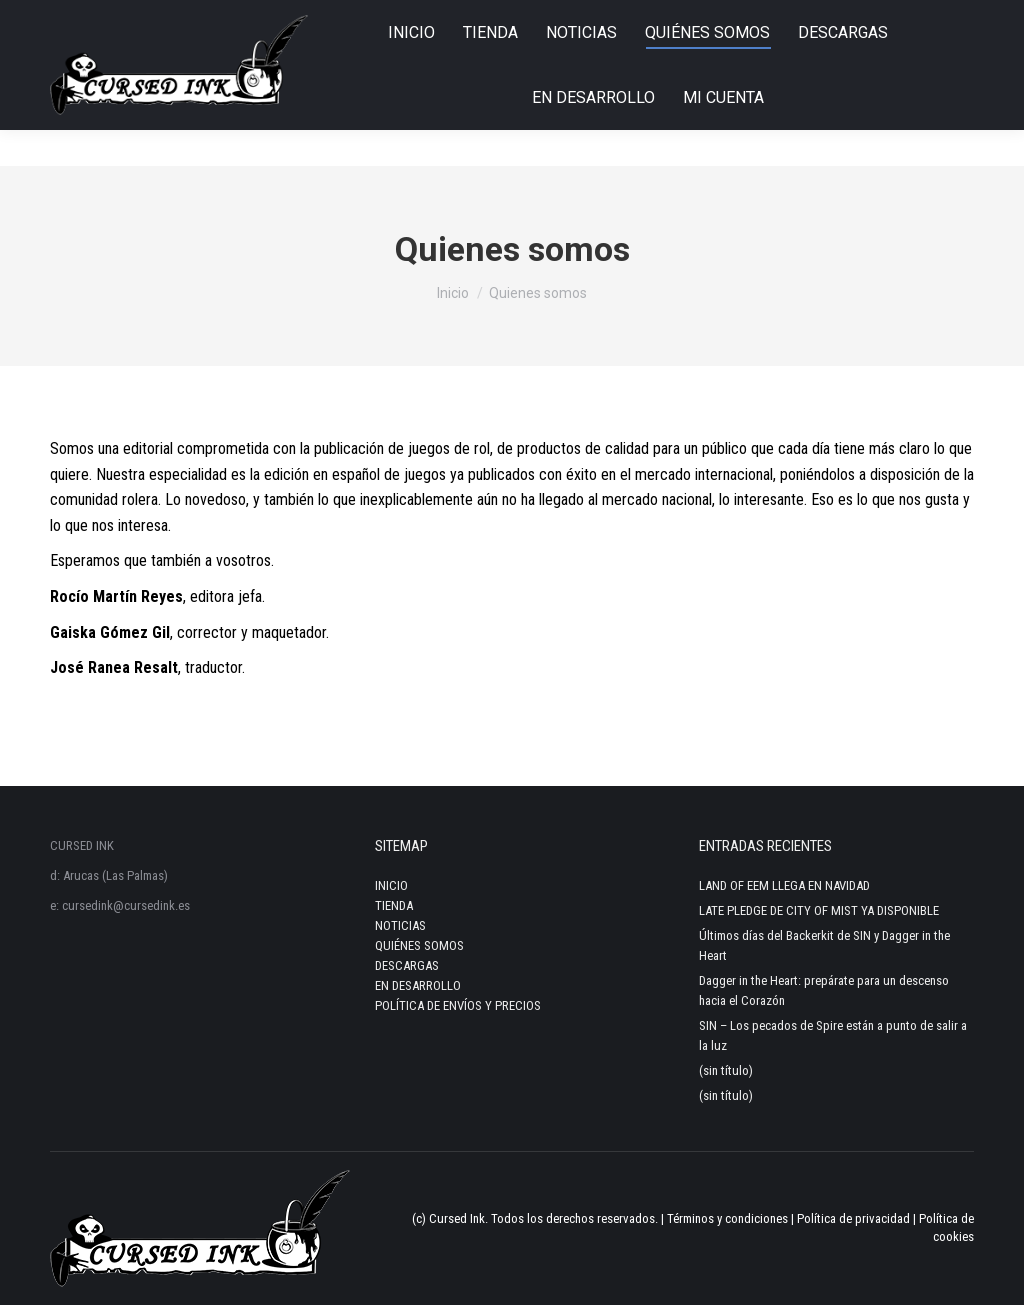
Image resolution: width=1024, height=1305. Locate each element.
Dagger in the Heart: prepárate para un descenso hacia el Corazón (824, 990)
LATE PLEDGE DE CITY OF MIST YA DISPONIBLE (819, 910)
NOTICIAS (400, 925)
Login (947, 18)
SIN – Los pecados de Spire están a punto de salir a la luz (833, 1035)
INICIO (391, 885)
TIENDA (394, 905)
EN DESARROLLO (418, 985)
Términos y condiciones (727, 1218)
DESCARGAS (407, 965)
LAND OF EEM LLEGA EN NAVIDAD (784, 885)
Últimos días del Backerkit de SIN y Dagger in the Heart (824, 945)
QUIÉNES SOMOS (419, 945)
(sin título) (726, 1070)
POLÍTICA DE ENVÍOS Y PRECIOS (458, 1005)
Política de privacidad (853, 1218)
